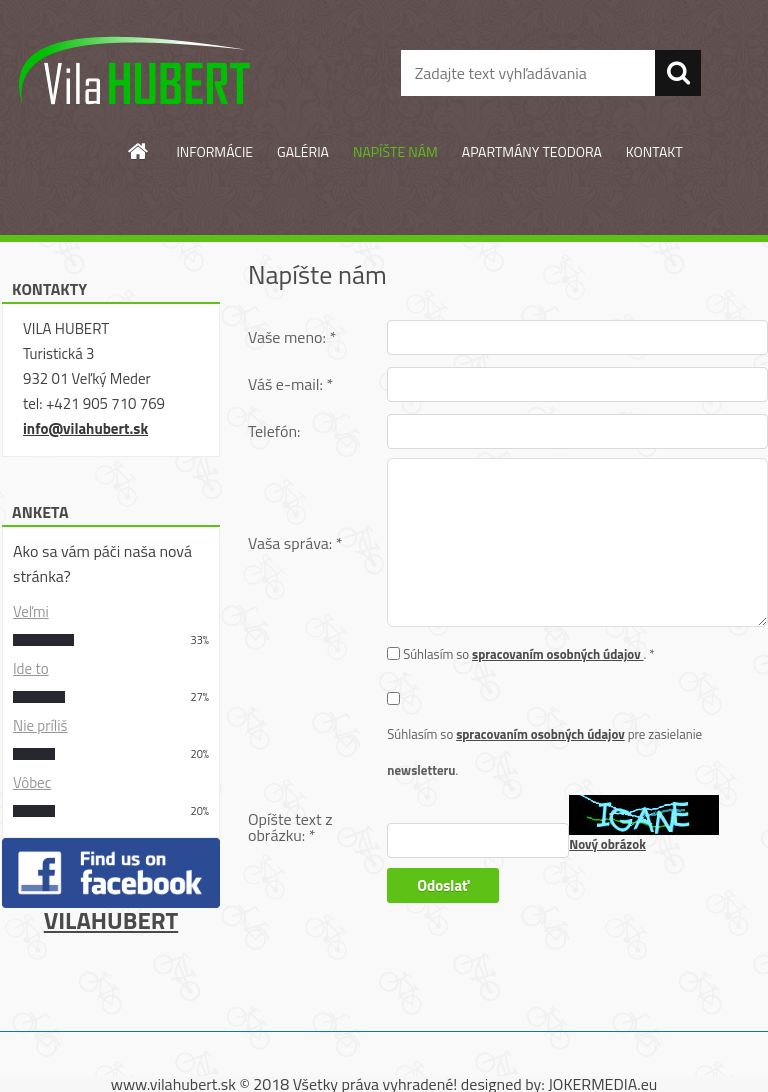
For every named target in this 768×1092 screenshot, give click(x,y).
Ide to (31, 668)
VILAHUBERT (111, 920)
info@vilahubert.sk (85, 428)
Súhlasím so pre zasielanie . (544, 752)
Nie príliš (40, 725)
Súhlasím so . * (529, 654)
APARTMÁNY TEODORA (532, 151)
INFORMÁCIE (214, 151)
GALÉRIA (303, 151)
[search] (678, 73)
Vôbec (32, 782)
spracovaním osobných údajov (558, 654)
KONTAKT (654, 151)
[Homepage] (139, 151)
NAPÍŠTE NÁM (395, 151)
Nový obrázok (607, 844)
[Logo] (137, 74)
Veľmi (31, 611)
